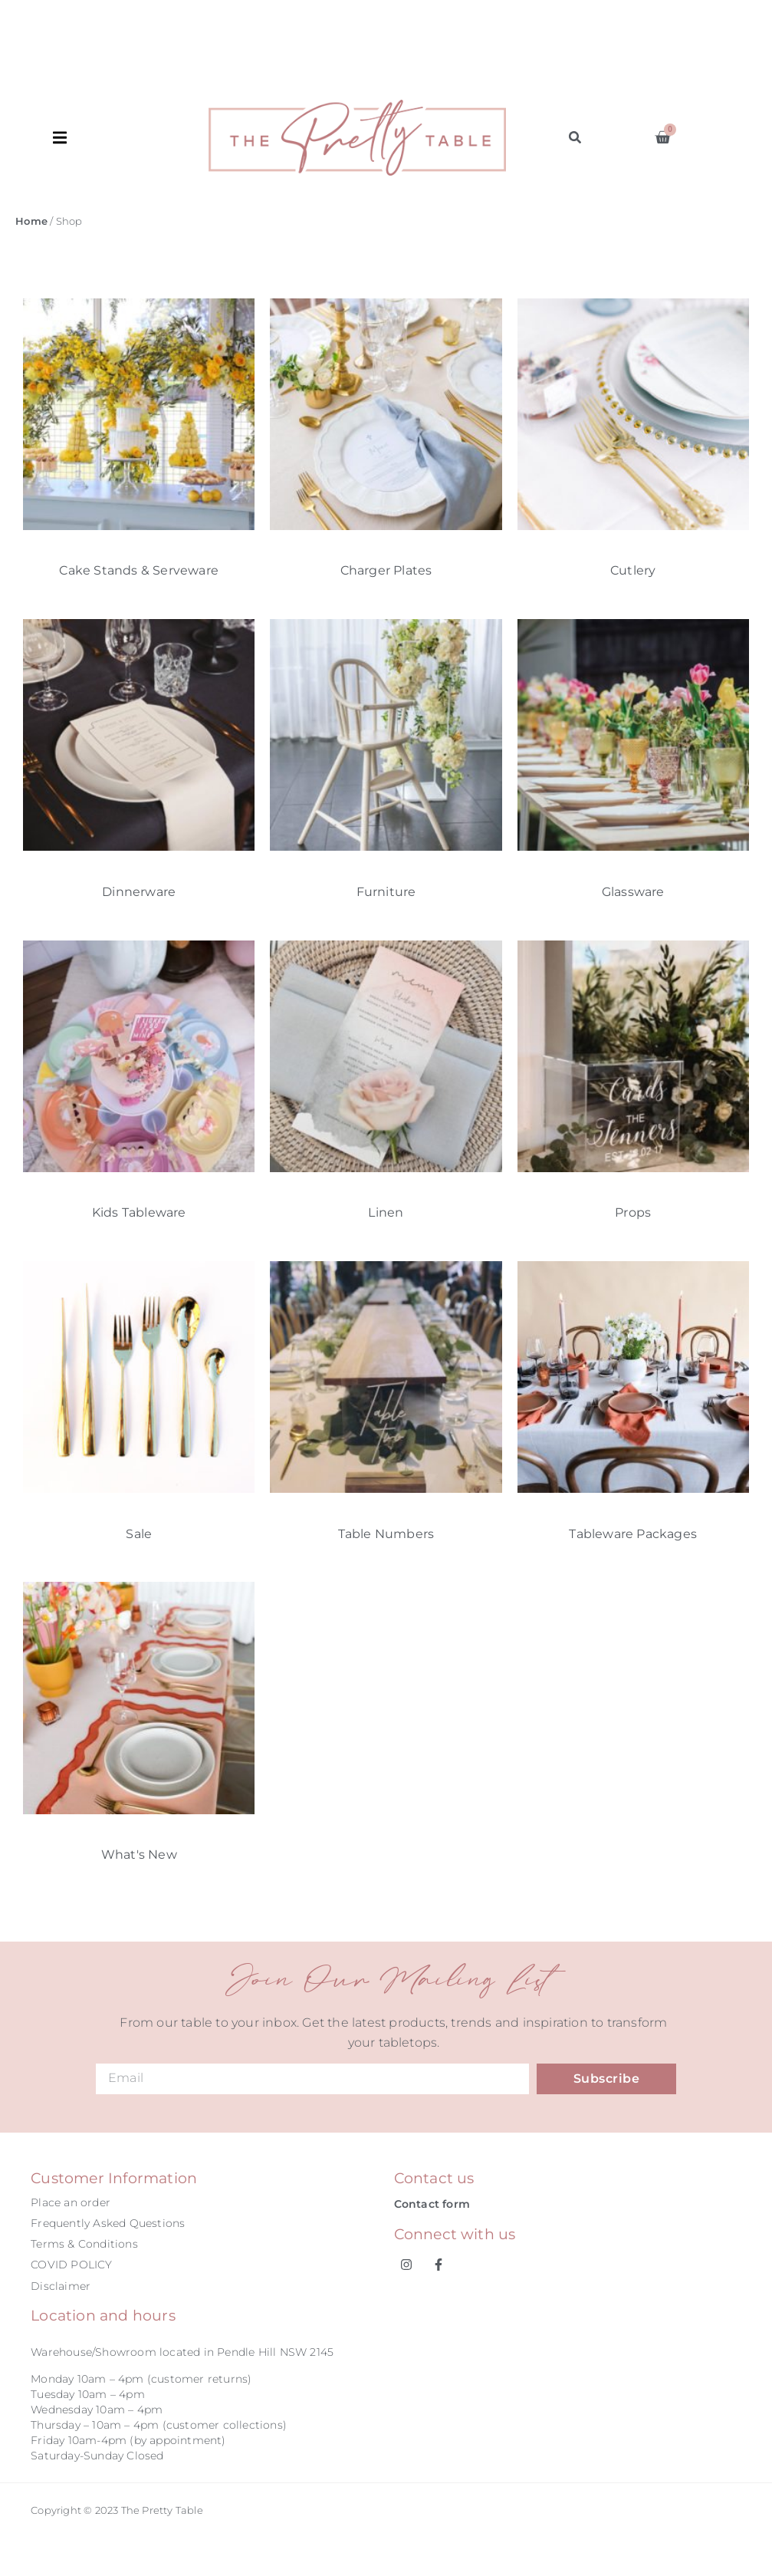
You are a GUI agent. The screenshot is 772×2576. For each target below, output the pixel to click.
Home (31, 221)
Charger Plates (386, 570)
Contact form (432, 2204)
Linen (385, 1212)
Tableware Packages (633, 1534)
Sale (139, 1534)
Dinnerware (139, 891)
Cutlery (632, 570)
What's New (139, 1854)
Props (633, 1212)
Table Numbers (386, 1534)
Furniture (386, 891)
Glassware (633, 891)
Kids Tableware (139, 1212)
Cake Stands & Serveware (138, 570)
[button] (131, 137)
